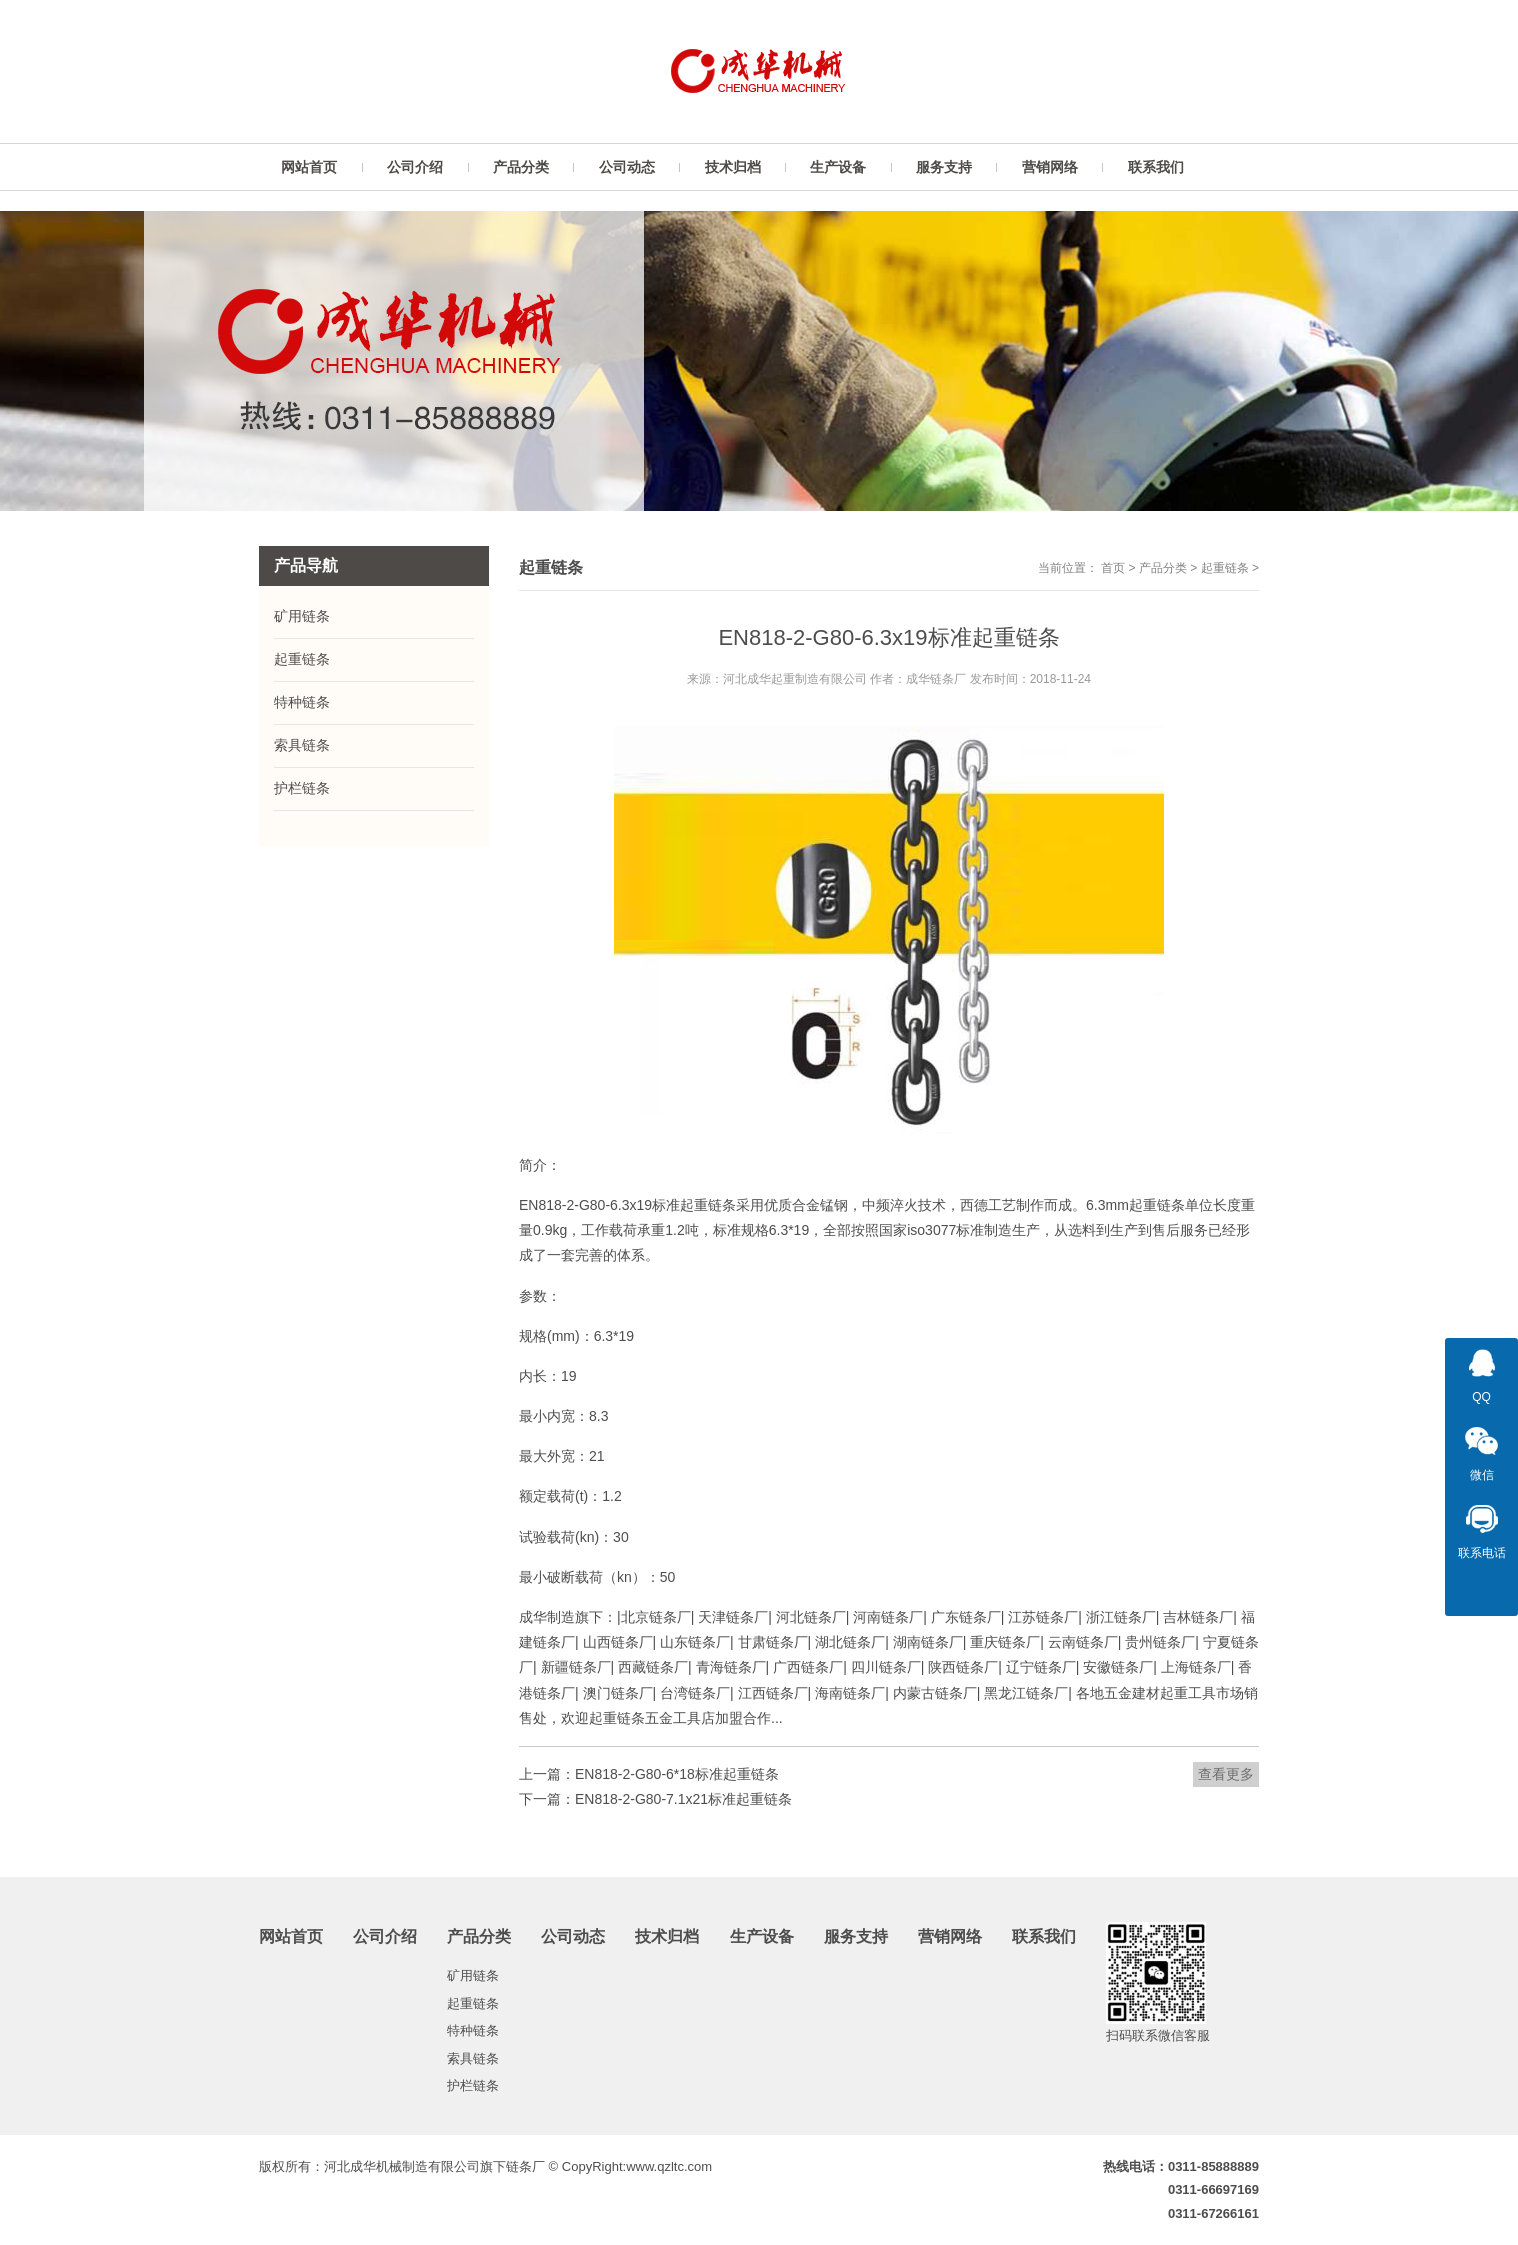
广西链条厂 (808, 1667)
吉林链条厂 (1198, 1617)
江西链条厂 (773, 1693)
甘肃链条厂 (773, 1642)
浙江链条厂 (1121, 1617)
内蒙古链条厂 (935, 1693)
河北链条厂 (811, 1617)
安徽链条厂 (1118, 1667)
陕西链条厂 (963, 1667)
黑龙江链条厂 (1026, 1693)
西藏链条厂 (653, 1667)
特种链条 (302, 702)
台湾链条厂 (695, 1693)
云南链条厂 (1083, 1642)
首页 (1113, 568)
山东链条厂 (695, 1642)
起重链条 (1225, 568)
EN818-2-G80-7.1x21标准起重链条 (683, 1799)
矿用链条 (302, 616)
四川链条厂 (886, 1667)
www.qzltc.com (669, 2166)
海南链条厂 (850, 1693)
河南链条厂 (888, 1617)
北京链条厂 (656, 1617)
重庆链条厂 (1005, 1642)
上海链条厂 (1196, 1667)
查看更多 (1226, 1774)
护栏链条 (302, 788)
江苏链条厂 (1043, 1617)
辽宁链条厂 (1041, 1667)
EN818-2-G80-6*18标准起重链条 (677, 1774)
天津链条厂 (733, 1617)
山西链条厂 (618, 1642)
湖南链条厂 (928, 1642)
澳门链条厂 (618, 1693)
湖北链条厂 (850, 1642)
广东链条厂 (966, 1617)
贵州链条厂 (1160, 1642)
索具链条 (302, 745)
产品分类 (1163, 568)
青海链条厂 (731, 1667)
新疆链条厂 (576, 1667)
